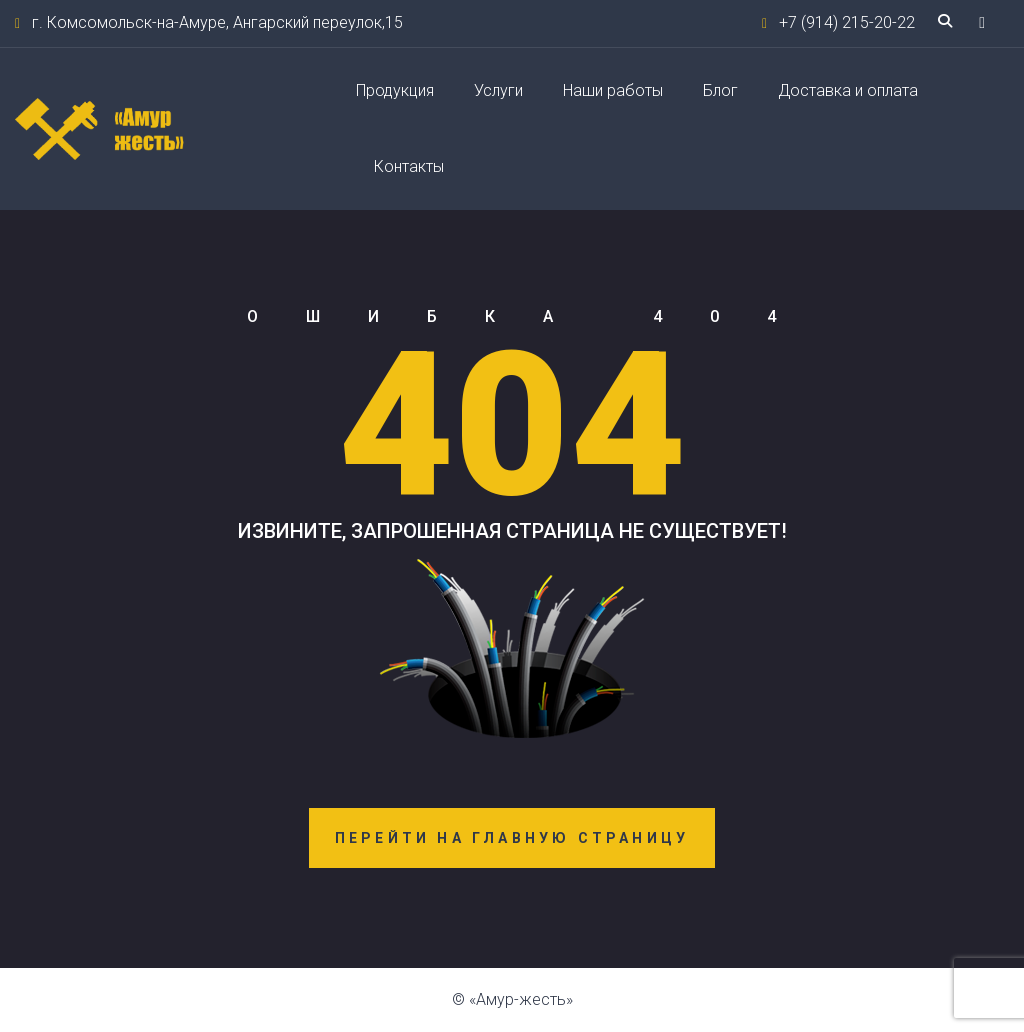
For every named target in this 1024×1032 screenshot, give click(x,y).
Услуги (498, 90)
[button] (982, 22)
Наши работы (613, 90)
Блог (720, 90)
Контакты (409, 166)
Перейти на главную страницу (512, 838)
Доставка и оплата (848, 90)
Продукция (395, 90)
